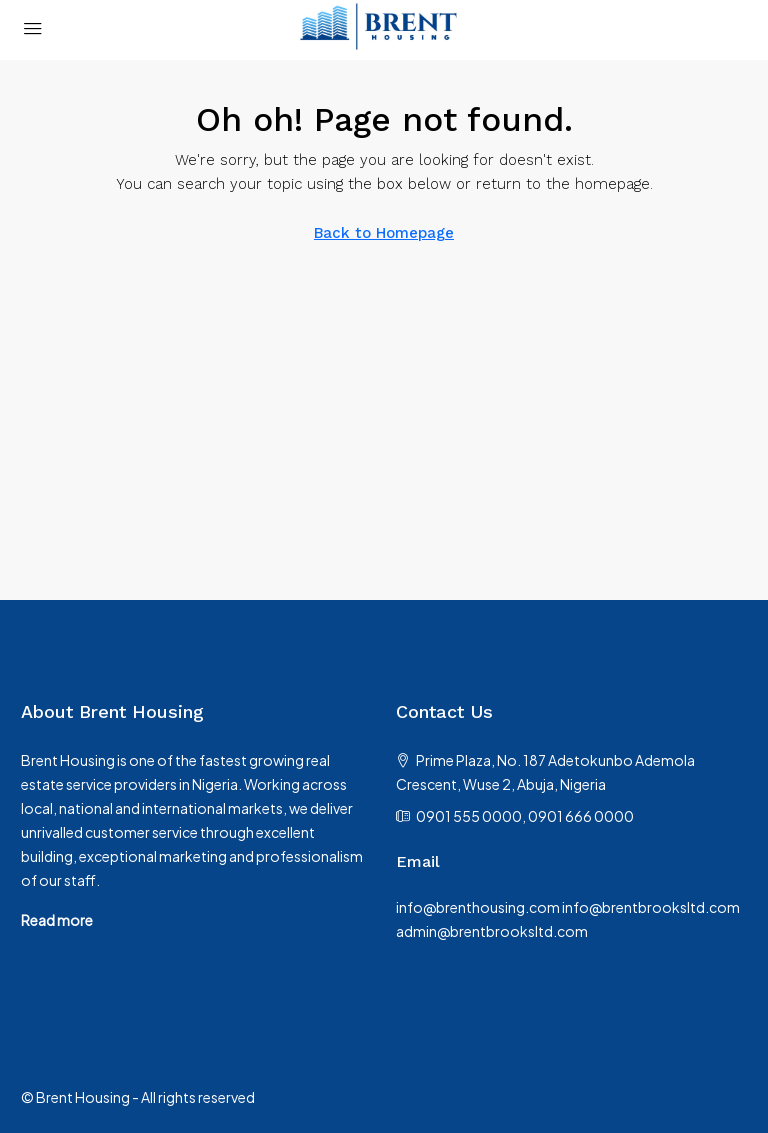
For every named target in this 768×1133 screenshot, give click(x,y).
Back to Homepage (384, 233)
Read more (57, 920)
